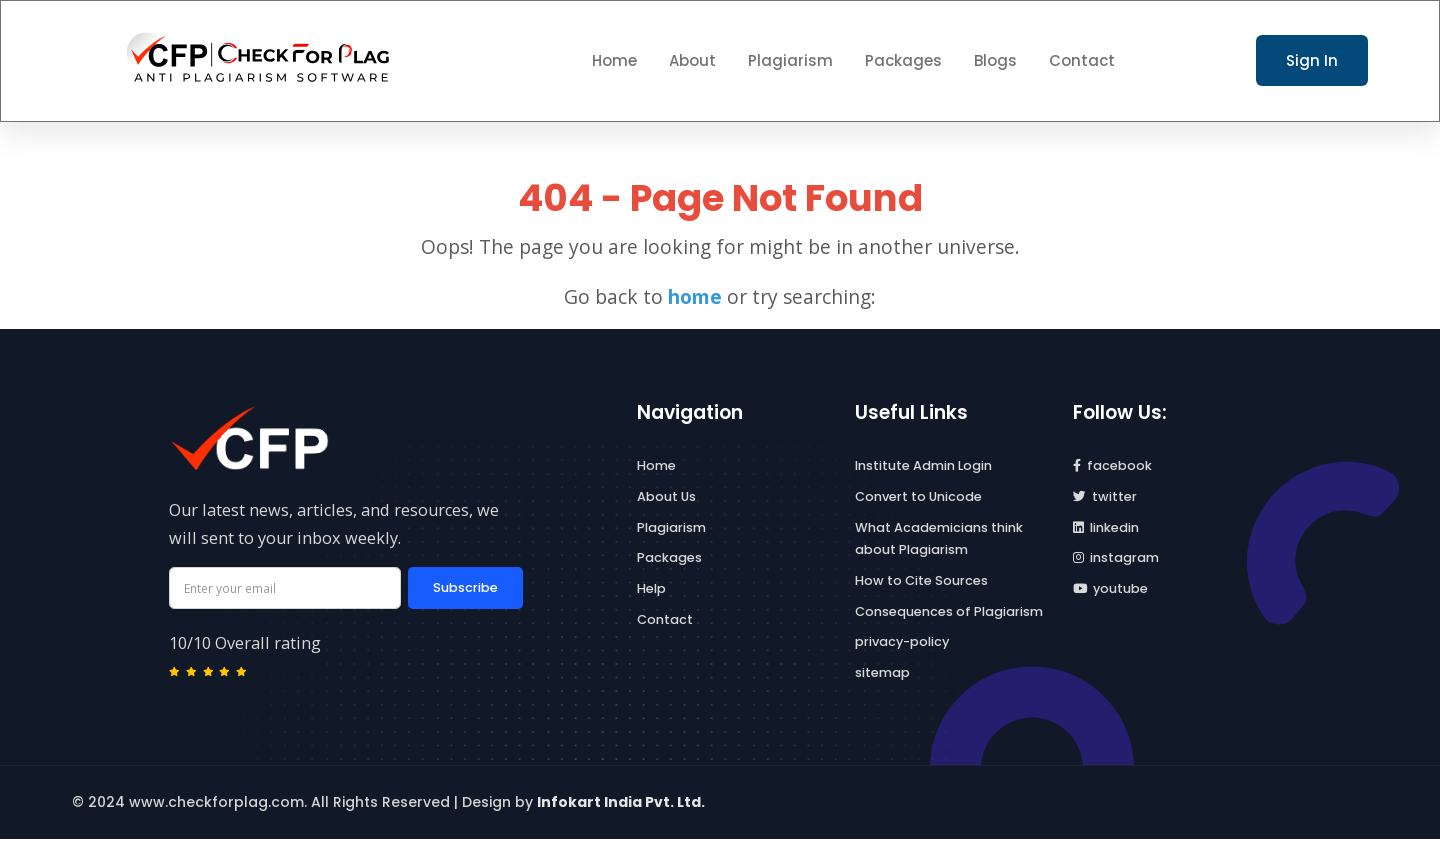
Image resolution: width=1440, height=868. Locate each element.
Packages (903, 60)
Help (651, 588)
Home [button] (614, 60)
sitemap (882, 672)
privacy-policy (902, 641)
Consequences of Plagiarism (949, 611)
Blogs (995, 60)
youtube (1110, 588)
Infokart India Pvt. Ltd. (621, 802)
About (692, 60)
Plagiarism (790, 60)
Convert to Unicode (918, 496)
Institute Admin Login (923, 465)
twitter (1105, 496)
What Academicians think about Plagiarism (939, 538)
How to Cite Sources (921, 580)
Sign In (1312, 60)
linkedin (1106, 527)
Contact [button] (1082, 60)
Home (656, 465)
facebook (1112, 465)
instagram (1116, 557)
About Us (666, 496)
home (695, 296)
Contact (665, 619)
